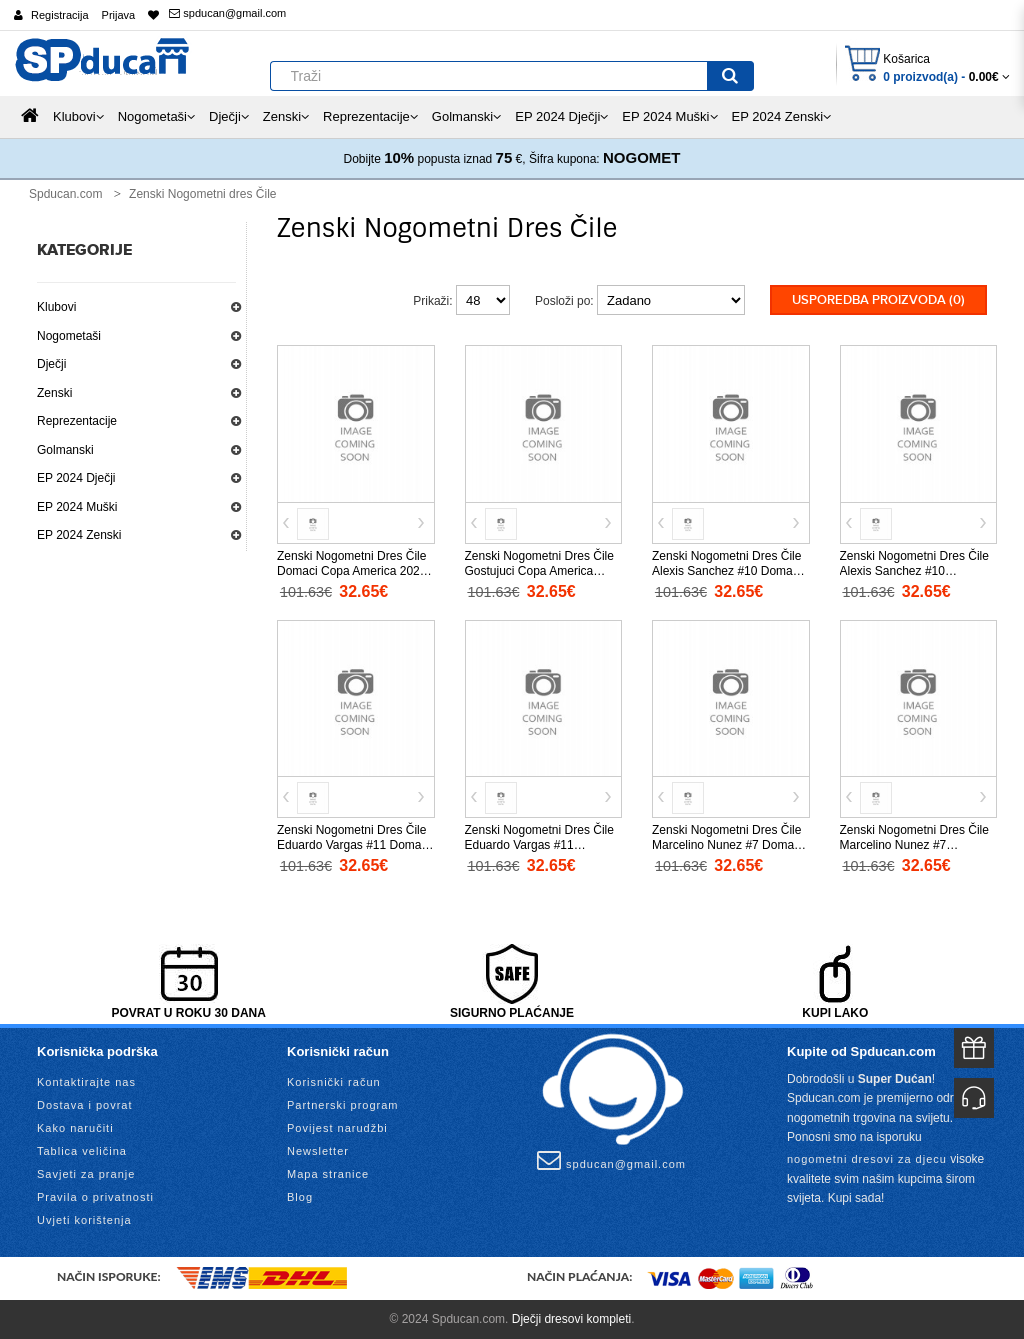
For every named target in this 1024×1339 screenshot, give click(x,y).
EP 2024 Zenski (79, 535)
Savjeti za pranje (86, 1174)
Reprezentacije (77, 421)
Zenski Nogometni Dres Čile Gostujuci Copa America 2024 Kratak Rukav (539, 571)
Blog (300, 1197)
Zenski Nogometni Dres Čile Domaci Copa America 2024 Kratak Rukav (351, 571)
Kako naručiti (75, 1128)
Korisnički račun (334, 1082)
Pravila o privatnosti (95, 1197)
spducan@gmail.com (227, 13)
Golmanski (65, 450)
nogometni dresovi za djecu (867, 1159)
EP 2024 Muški (77, 507)
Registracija (59, 15)
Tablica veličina (82, 1151)
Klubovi (56, 307)
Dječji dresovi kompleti (571, 1319)
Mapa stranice (328, 1174)
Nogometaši (69, 336)
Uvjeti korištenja (84, 1220)
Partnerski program (343, 1105)
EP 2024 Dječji (76, 478)
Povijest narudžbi (337, 1128)
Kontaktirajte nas (86, 1082)
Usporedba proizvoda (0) (878, 300)
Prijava (119, 15)
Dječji (51, 364)
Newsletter (318, 1151)
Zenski (54, 393)
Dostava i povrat (84, 1105)
